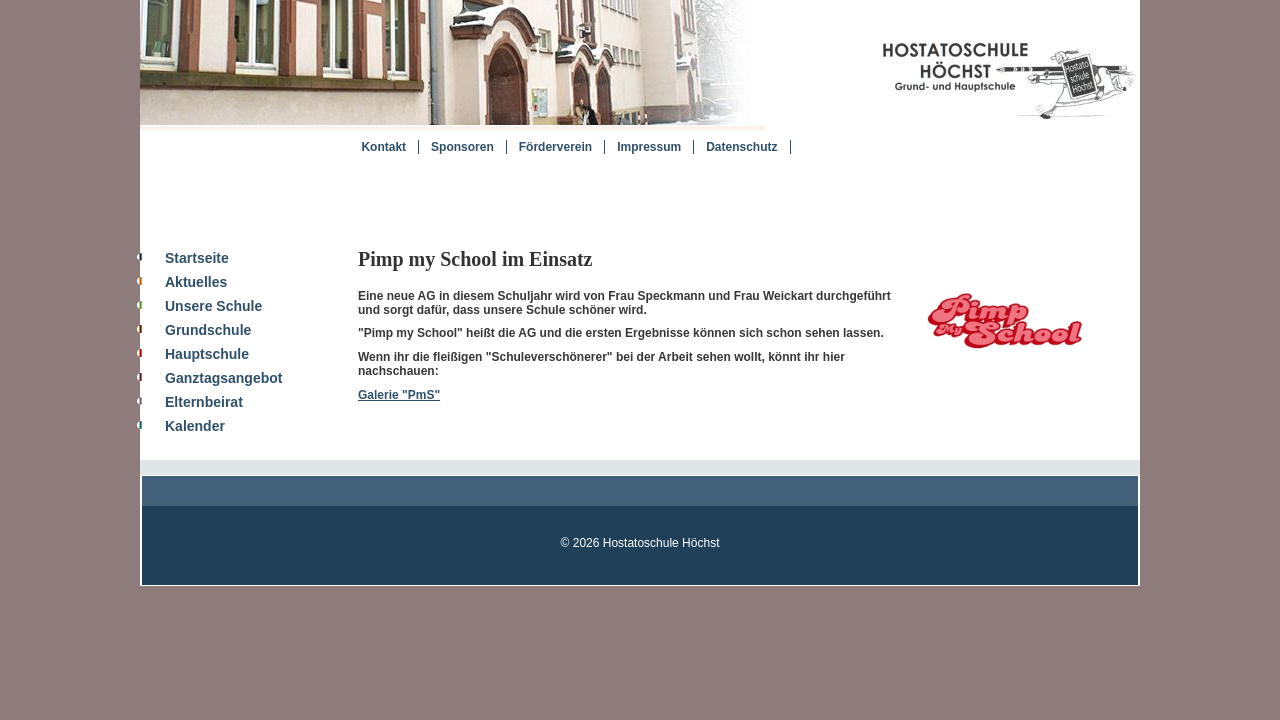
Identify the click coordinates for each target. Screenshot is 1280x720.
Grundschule (208, 330)
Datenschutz (741, 147)
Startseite (197, 258)
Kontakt (383, 147)
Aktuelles (196, 282)
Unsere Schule (213, 306)
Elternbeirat (204, 402)
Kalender (195, 426)
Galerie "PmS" (399, 395)
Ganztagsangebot (223, 378)
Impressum (649, 147)
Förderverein (555, 147)
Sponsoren (462, 147)
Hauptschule (207, 354)
